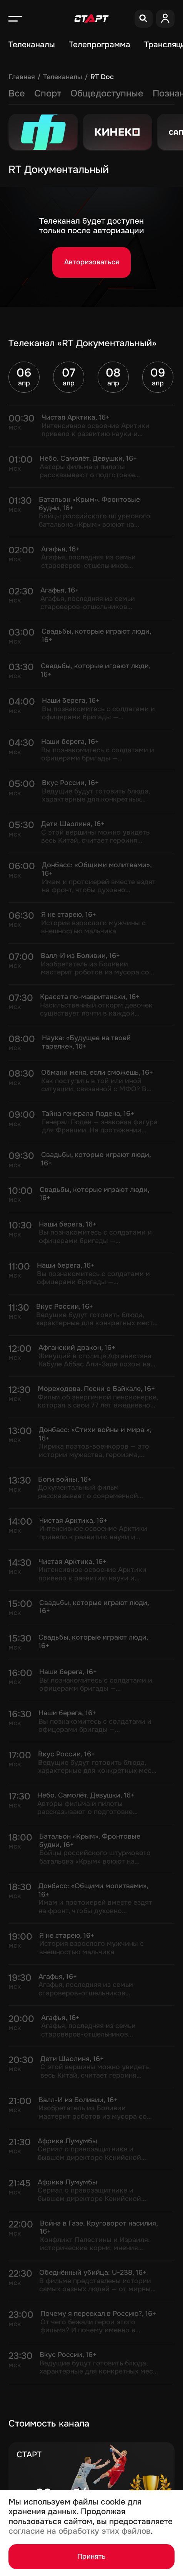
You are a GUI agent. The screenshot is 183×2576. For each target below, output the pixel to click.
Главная (21, 77)
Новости (53, 93)
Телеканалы (31, 45)
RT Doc (102, 77)
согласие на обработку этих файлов (79, 2531)
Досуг (124, 93)
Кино (91, 93)
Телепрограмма (99, 45)
